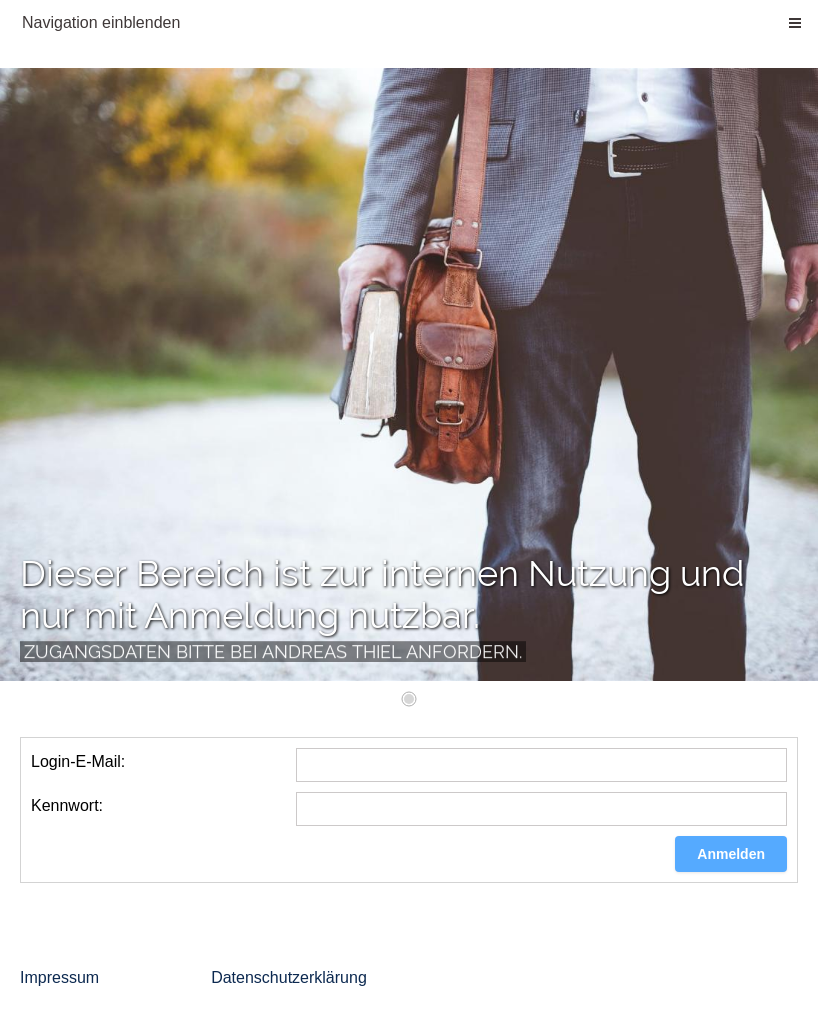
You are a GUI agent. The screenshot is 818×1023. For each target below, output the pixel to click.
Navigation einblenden (101, 22)
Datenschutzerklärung (289, 977)
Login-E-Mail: (78, 761)
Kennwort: (67, 805)
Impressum (59, 977)
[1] (409, 699)
